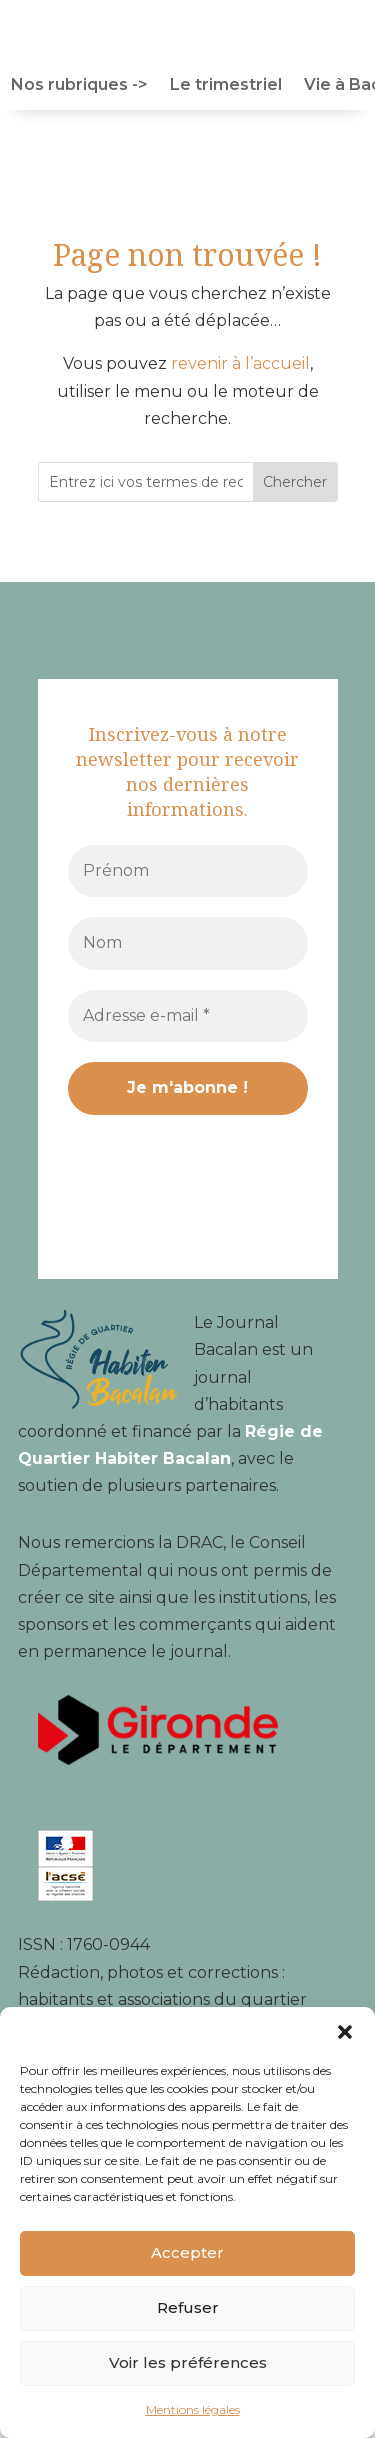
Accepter (187, 2252)
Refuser (188, 2307)
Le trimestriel (226, 86)
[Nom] (188, 943)
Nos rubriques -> (79, 86)
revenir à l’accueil (240, 363)
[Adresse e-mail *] (188, 1016)
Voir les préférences (188, 2362)
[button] (345, 2032)
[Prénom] (188, 871)
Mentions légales (193, 2409)
